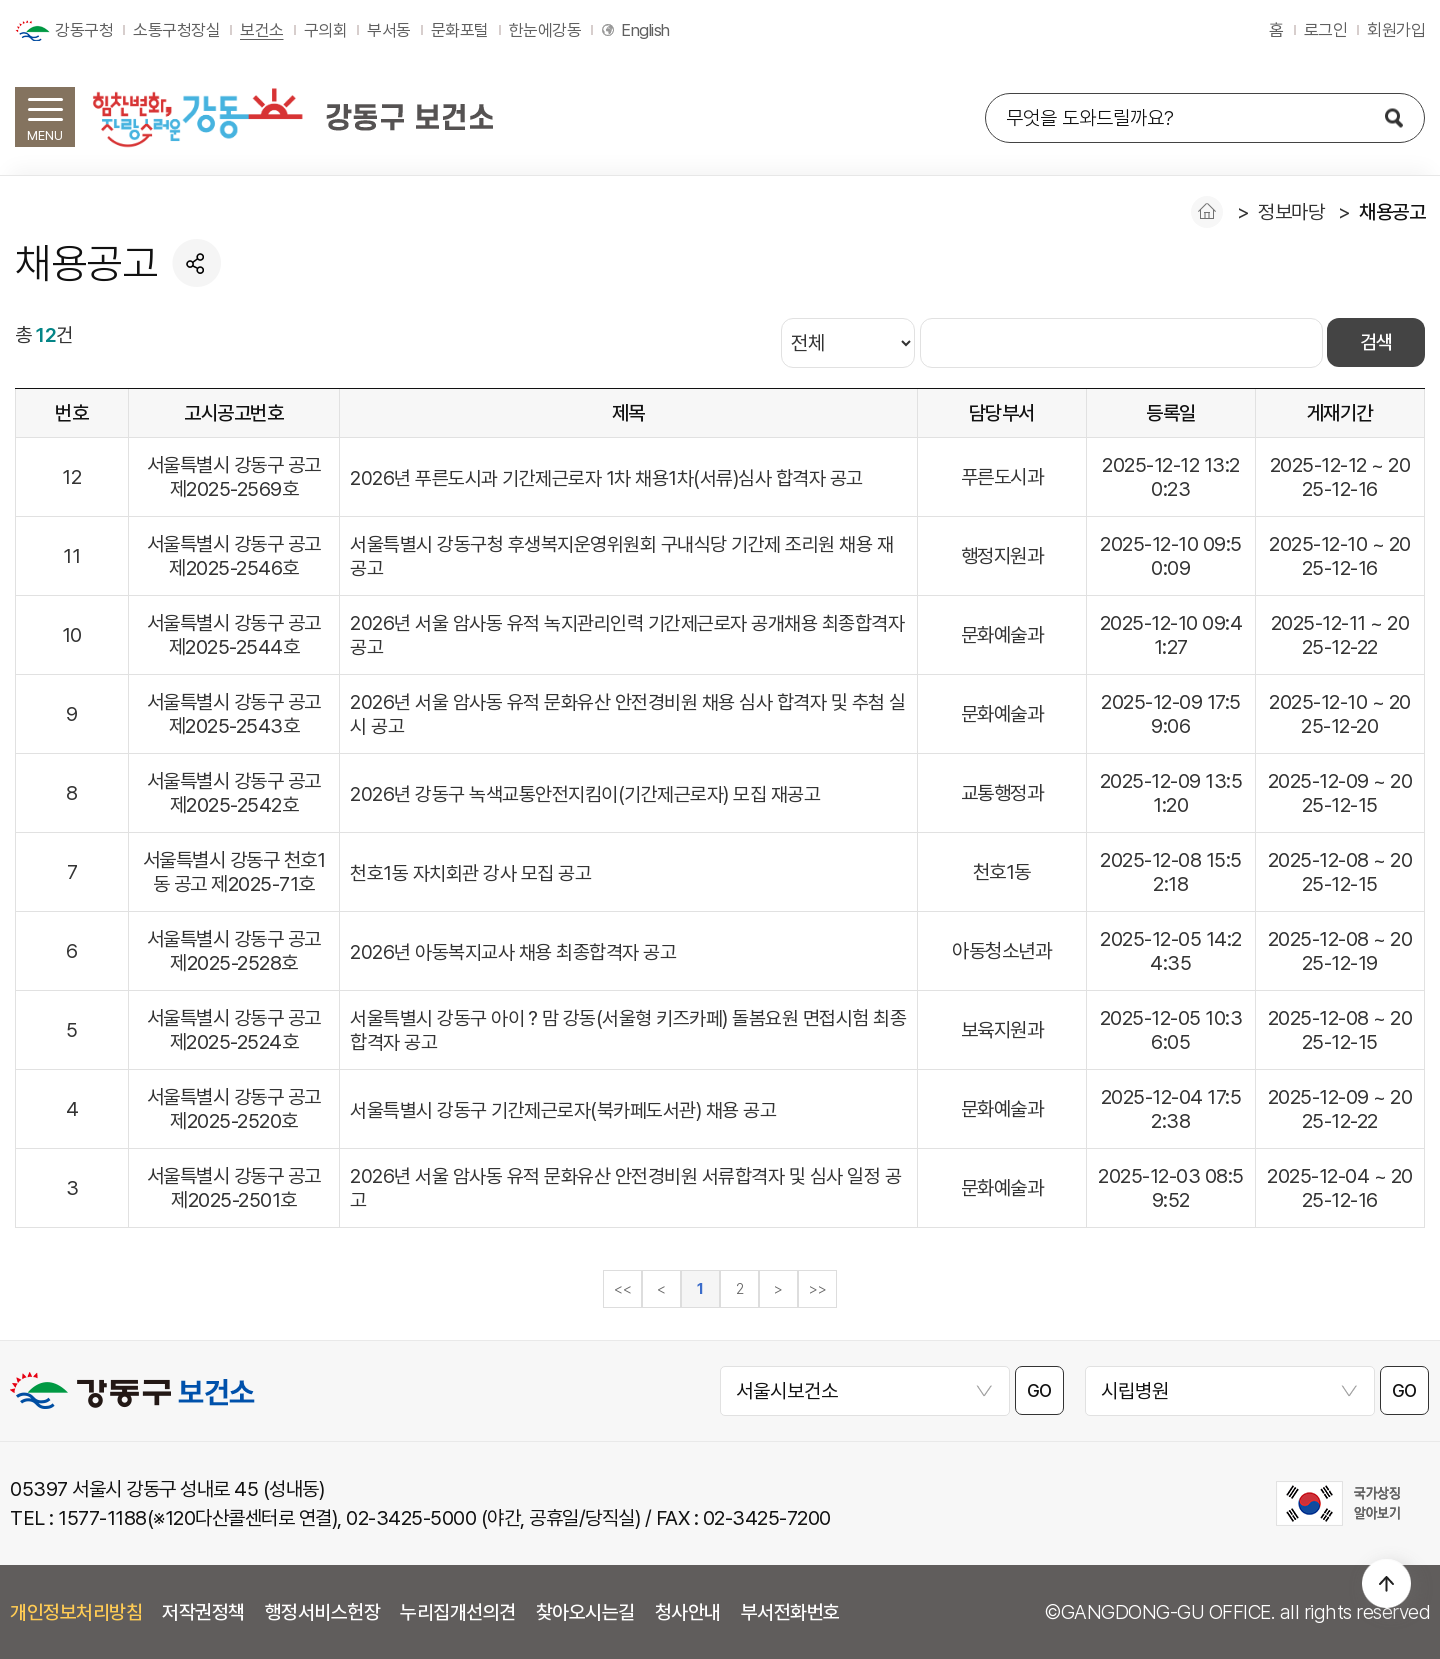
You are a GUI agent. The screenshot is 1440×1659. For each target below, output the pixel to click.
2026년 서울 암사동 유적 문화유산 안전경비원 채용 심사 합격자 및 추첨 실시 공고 (628, 714)
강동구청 (84, 30)
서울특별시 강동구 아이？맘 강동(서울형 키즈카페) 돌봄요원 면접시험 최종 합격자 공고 (620, 1030)
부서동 (389, 30)
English (645, 30)
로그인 (1326, 30)
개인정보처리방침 (76, 1612)
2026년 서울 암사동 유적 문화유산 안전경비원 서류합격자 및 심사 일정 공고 (625, 1188)
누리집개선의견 (458, 1612)
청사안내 (688, 1612)
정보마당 (1291, 212)
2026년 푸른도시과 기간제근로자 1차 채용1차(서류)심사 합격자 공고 (606, 478)
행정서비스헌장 (323, 1612)
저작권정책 (203, 1612)
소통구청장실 (176, 30)
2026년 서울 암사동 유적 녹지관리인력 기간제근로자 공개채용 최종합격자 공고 (627, 635)
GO (1040, 1391)
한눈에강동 (545, 30)
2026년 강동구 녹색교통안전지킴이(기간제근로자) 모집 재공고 (585, 794)
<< (622, 1289)
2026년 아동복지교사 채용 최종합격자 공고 (513, 952)
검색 (1375, 343)
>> (817, 1289)
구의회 (326, 30)
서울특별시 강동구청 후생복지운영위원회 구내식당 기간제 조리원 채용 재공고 (621, 556)
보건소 (262, 30)
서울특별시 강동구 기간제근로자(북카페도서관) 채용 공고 (563, 1110)
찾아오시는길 (585, 1612)
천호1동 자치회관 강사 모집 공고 (470, 873)
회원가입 (1396, 30)
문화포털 (460, 30)
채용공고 (1392, 212)
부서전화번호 (790, 1612)
